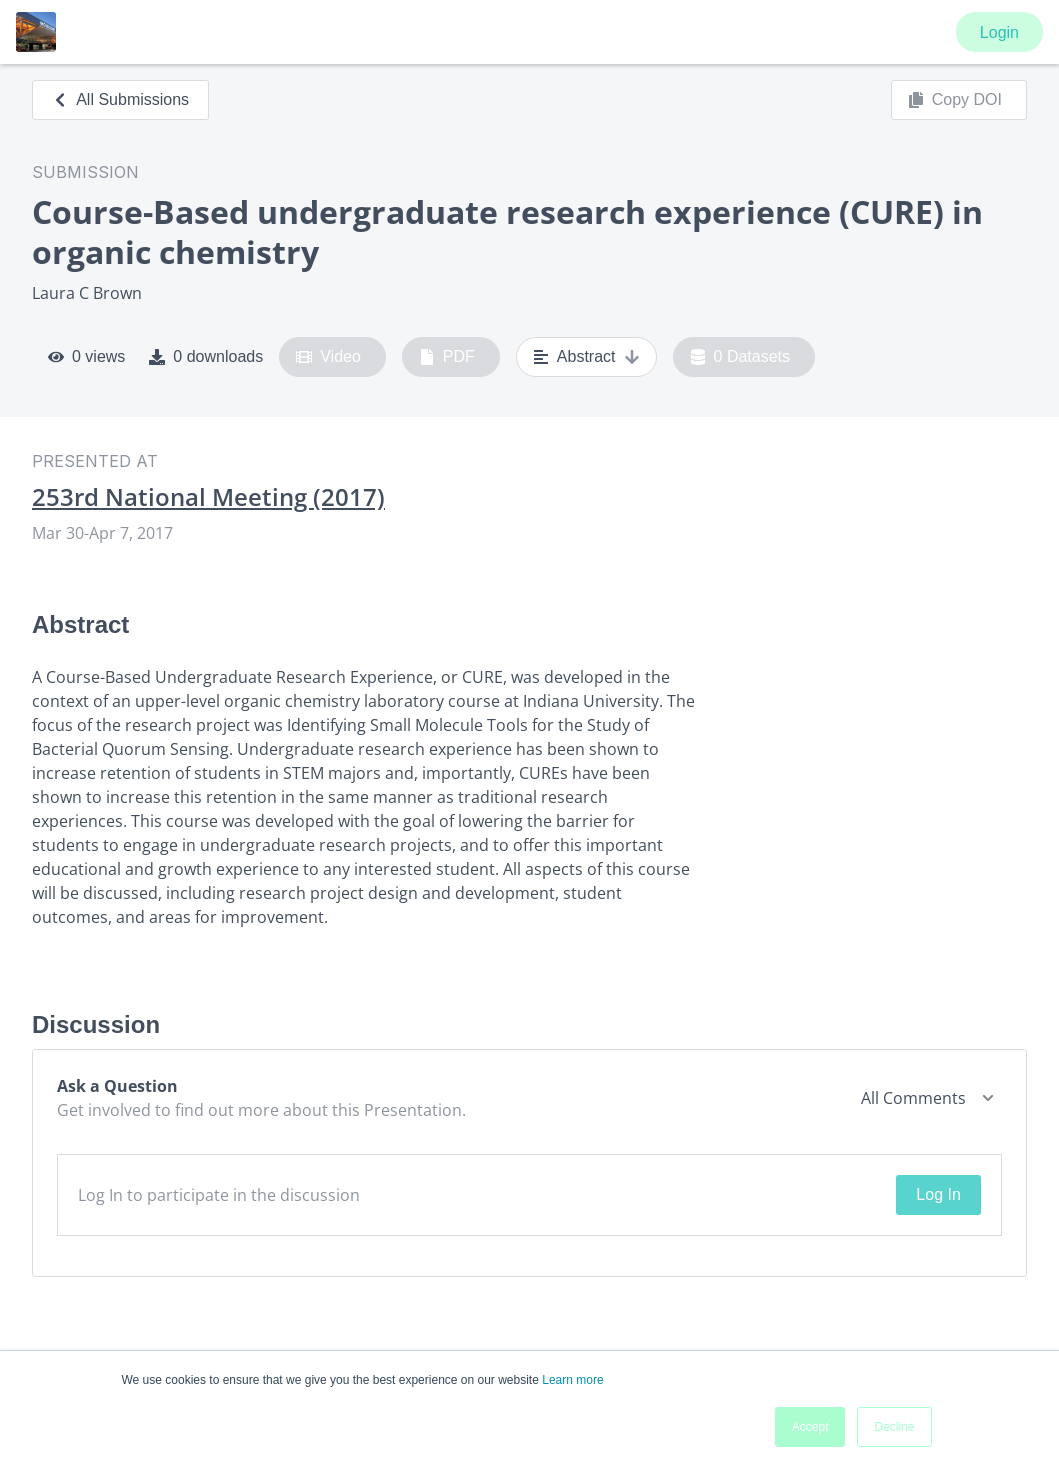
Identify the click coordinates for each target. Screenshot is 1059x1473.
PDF (447, 357)
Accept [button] (810, 1427)
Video (328, 357)
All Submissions (120, 99)
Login (999, 32)
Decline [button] (894, 1427)
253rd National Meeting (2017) (208, 497)
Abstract (586, 357)
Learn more (572, 1380)
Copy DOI (955, 100)
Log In (938, 1194)
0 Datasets (740, 357)
